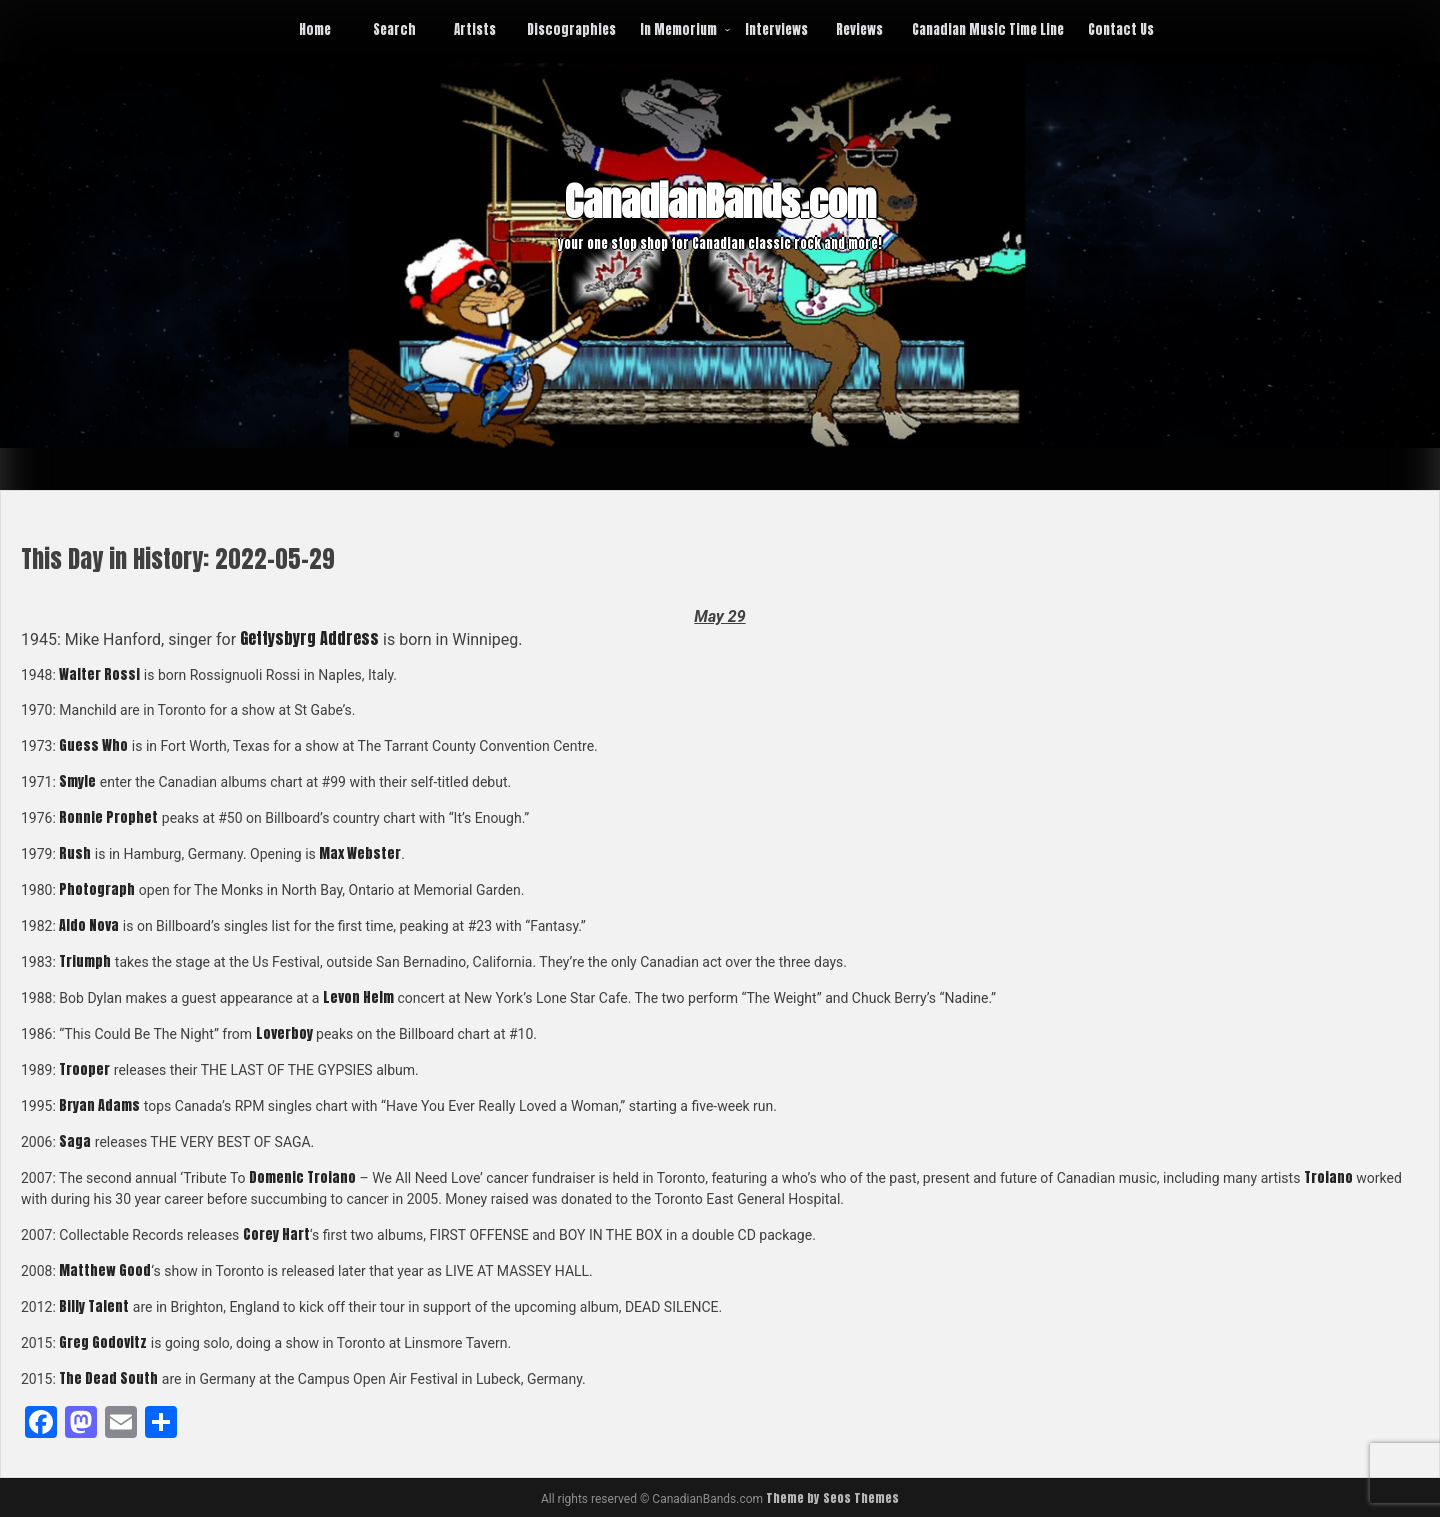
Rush (75, 853)
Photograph (97, 889)
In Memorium (678, 29)
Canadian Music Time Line (988, 29)
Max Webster (360, 853)
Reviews (859, 29)
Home (315, 29)
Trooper (84, 1069)
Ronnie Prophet (108, 817)
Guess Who (93, 745)
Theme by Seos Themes (832, 1498)
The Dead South (108, 1378)
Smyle (77, 781)
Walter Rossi (99, 674)
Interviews (776, 29)
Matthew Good (105, 1270)
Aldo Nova (89, 925)
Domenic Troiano (302, 1177)
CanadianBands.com (720, 202)
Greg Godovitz (103, 1342)
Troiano (1328, 1177)
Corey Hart (276, 1234)
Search (394, 29)
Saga (75, 1141)
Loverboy (284, 1033)
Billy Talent (94, 1306)
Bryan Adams (99, 1105)
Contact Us (1121, 29)
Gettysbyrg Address (309, 638)
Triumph (85, 961)
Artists (475, 29)
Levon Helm (358, 997)
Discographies (571, 29)
